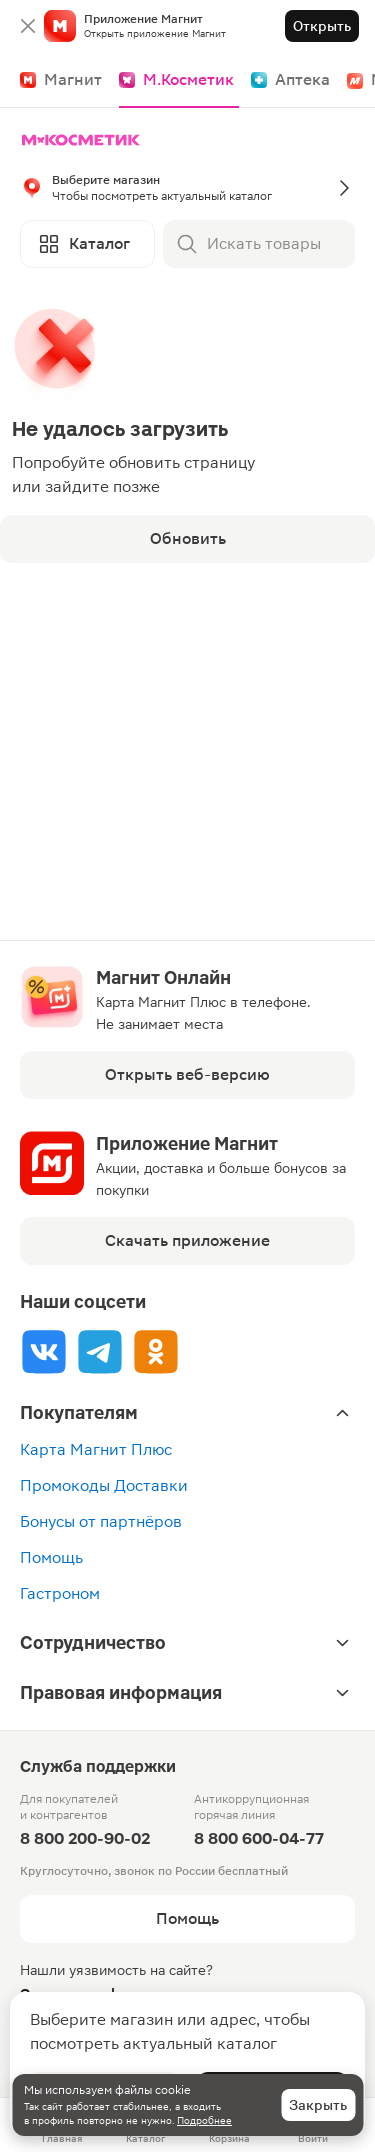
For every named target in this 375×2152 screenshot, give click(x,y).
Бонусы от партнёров (101, 1521)
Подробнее (204, 2120)
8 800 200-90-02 (85, 1838)
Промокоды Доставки (104, 1485)
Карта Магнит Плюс (96, 1449)
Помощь (51, 1557)
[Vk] (44, 1351)
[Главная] (85, 140)
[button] (187, 188)
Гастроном (60, 1593)
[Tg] (100, 1351)
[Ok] (156, 1351)
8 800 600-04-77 (259, 1838)
